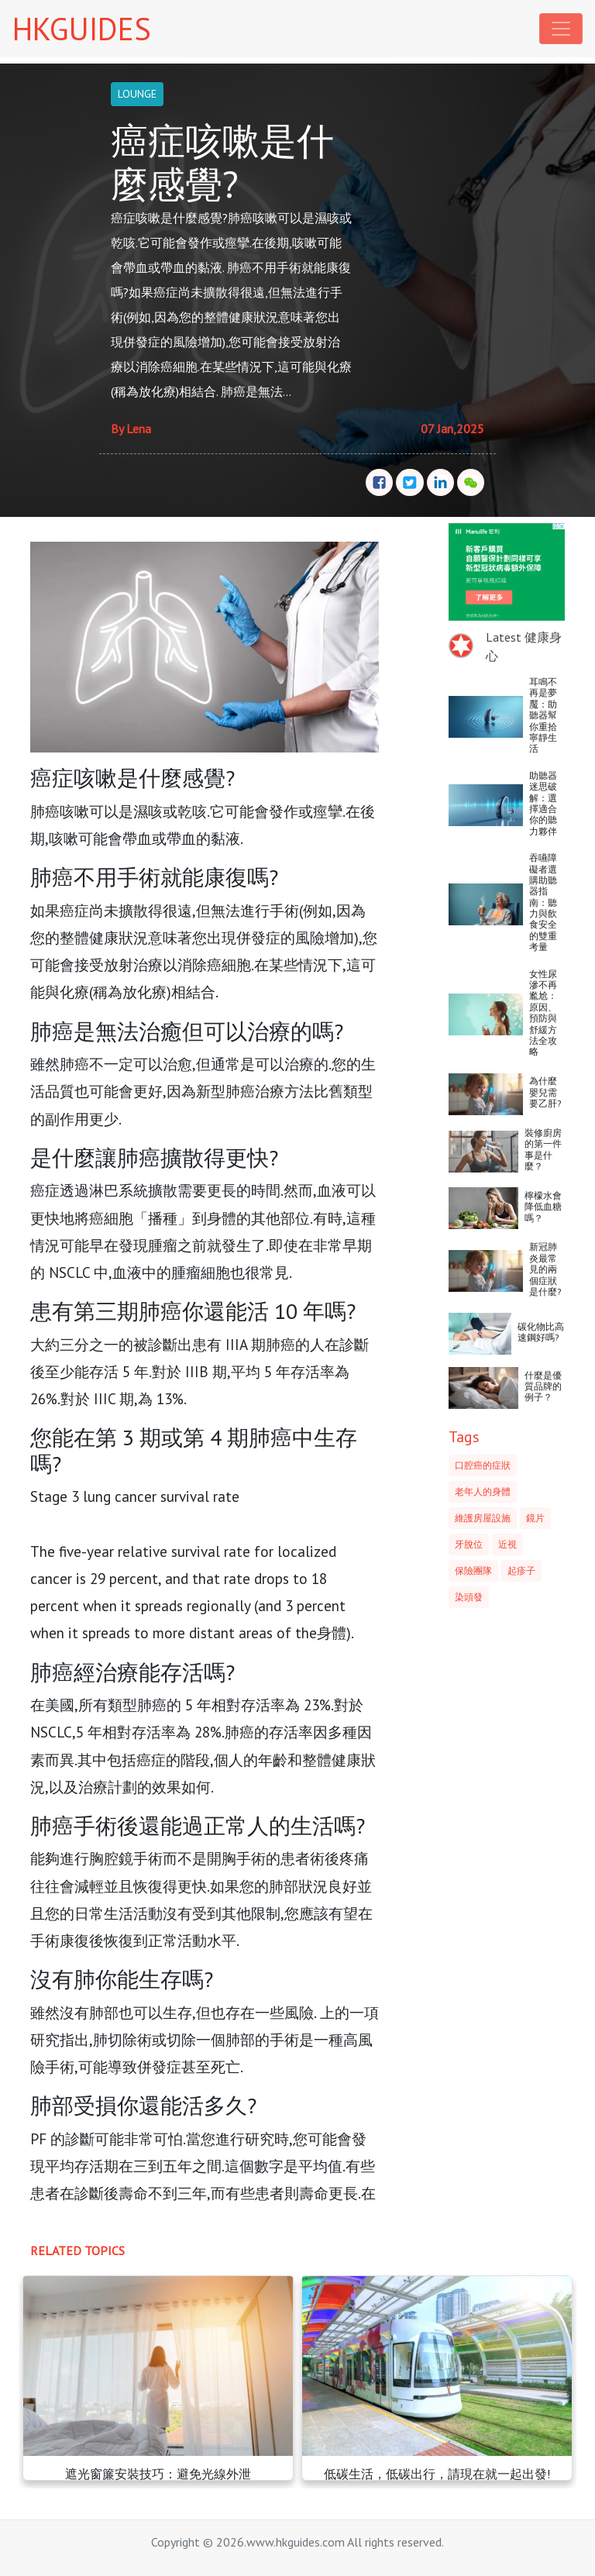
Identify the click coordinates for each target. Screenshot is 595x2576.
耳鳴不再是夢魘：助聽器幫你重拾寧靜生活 (543, 715)
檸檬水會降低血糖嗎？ (543, 1207)
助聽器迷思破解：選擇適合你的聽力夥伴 (543, 803)
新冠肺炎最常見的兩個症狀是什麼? (545, 1269)
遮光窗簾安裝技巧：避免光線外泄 (158, 2473)
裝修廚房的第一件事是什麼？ (543, 1149)
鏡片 (535, 1518)
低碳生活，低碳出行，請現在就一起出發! (437, 2473)
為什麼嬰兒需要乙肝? (545, 1092)
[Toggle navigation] (561, 28)
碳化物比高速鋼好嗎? (541, 1332)
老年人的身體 (483, 1491)
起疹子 (521, 1570)
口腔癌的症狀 (483, 1465)
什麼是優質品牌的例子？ (543, 1386)
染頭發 (469, 1597)
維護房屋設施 (483, 1518)
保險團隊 (473, 1570)
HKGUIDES (81, 29)
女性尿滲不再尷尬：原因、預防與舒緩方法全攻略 (543, 1013)
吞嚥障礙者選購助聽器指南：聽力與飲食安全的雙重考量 (543, 902)
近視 (507, 1544)
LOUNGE (137, 94)
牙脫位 (469, 1544)
